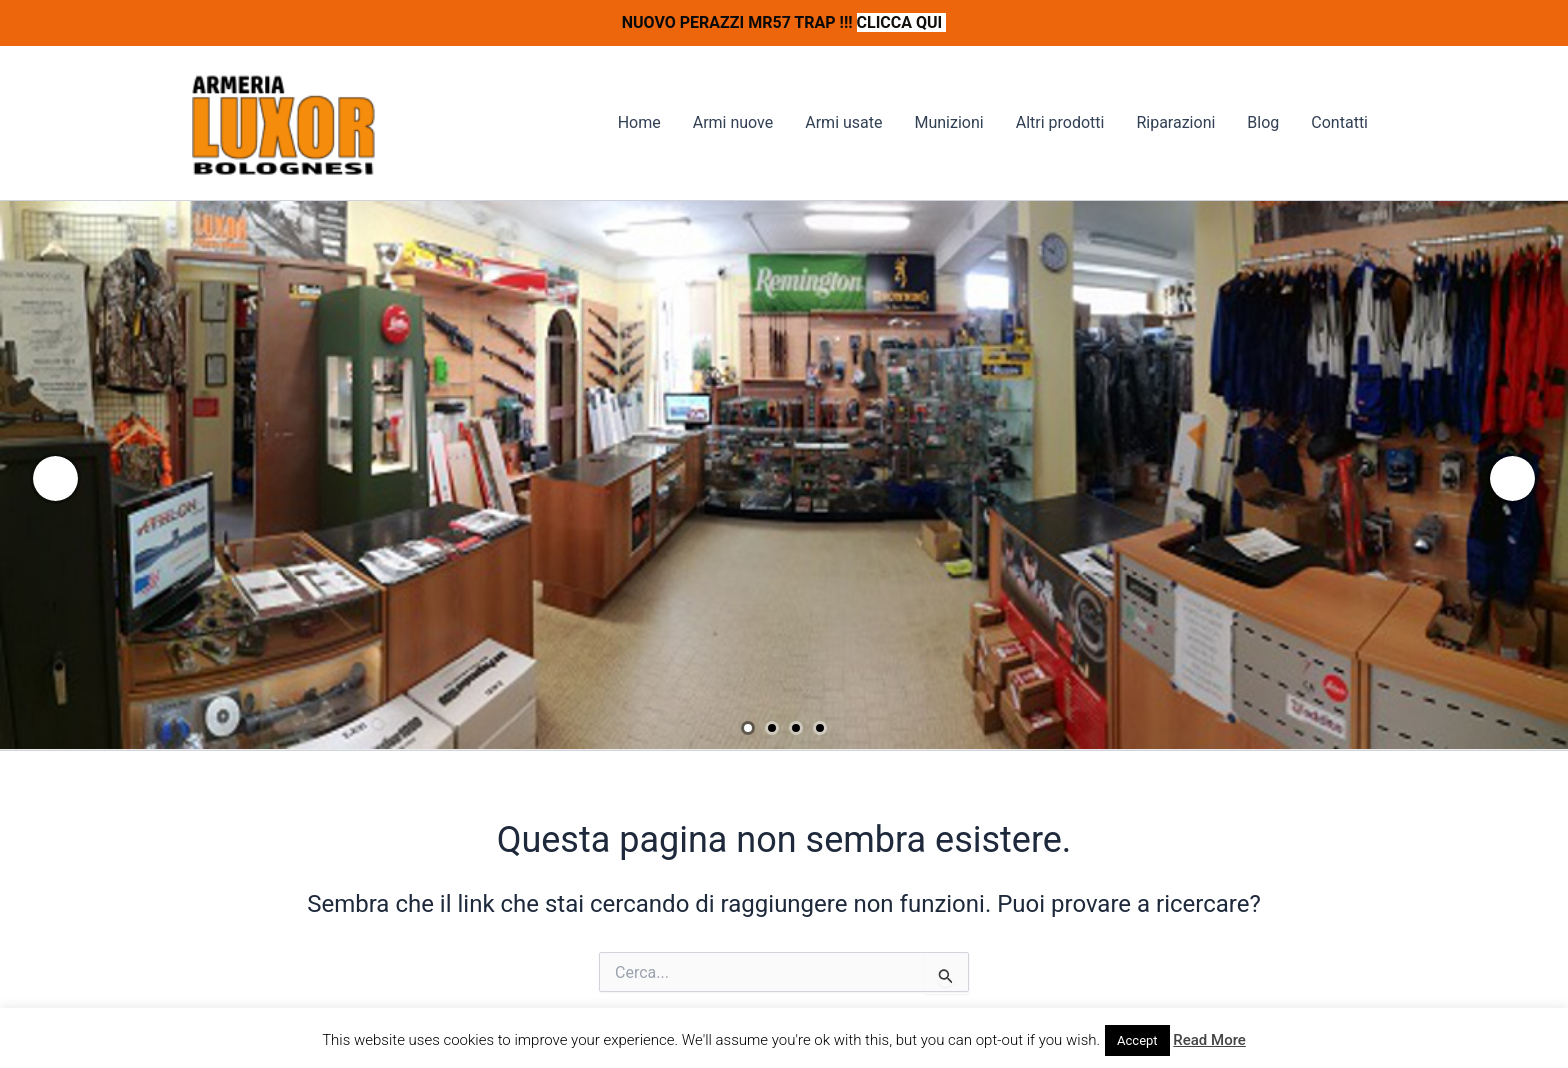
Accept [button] (1137, 1040)
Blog (1263, 122)
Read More (1209, 1040)
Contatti (1339, 122)
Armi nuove (733, 122)
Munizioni (948, 122)
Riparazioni (1175, 122)
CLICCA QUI (902, 22)
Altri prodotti (1060, 122)
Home (639, 122)
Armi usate (843, 122)
